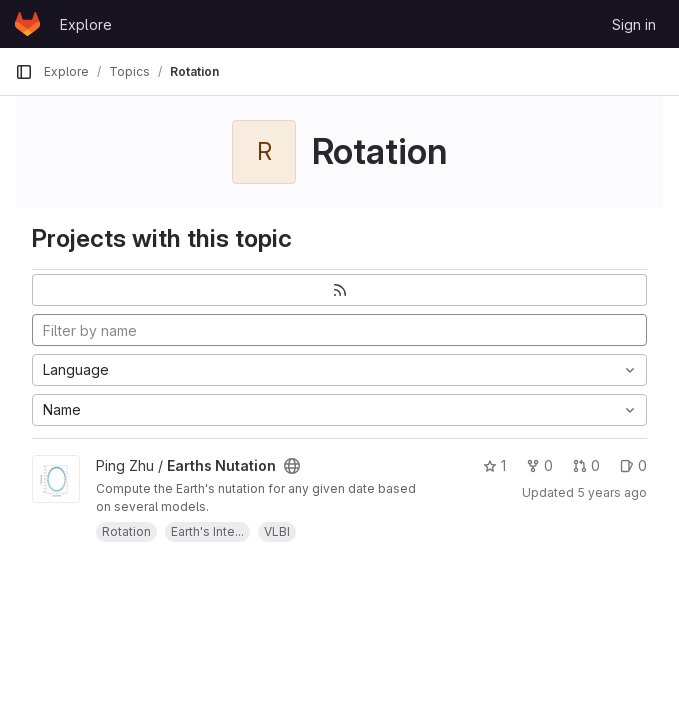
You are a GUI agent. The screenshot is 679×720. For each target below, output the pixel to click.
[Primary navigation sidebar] (24, 72)
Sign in (634, 24)
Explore (86, 24)
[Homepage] (27, 24)
